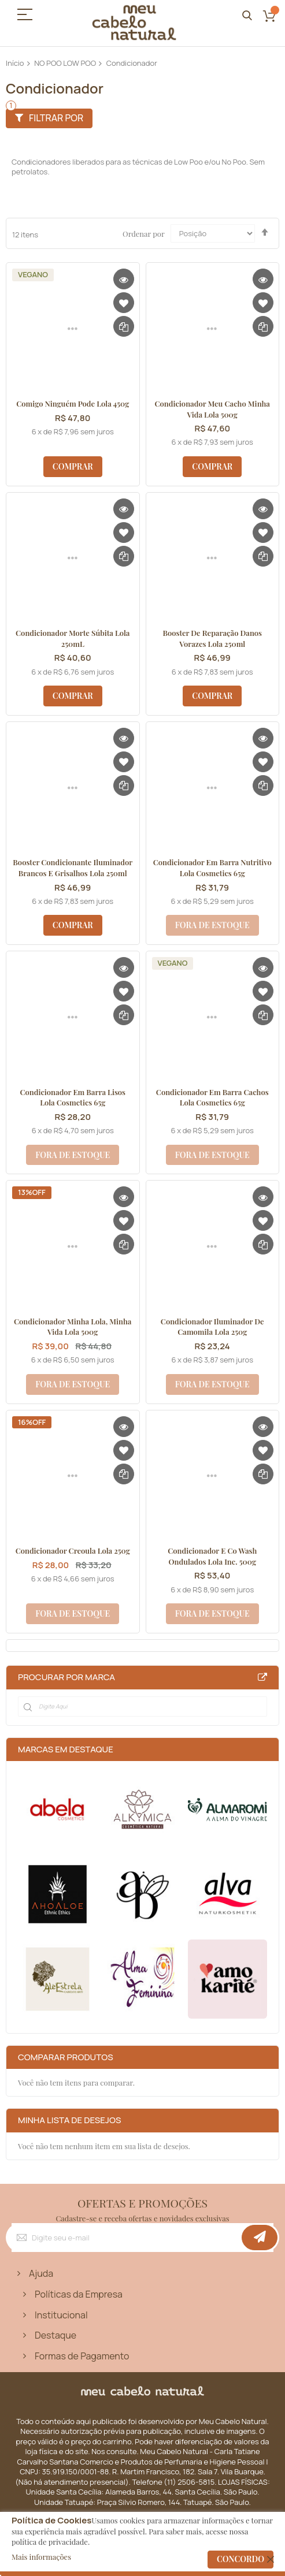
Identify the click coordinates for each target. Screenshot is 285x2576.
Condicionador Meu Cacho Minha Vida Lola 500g (212, 409)
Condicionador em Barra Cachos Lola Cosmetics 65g (212, 1097)
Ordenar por (143, 233)
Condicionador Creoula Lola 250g (73, 1550)
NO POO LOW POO (65, 63)
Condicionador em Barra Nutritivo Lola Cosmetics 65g (212, 867)
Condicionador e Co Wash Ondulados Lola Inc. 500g (212, 1556)
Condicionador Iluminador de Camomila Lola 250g (212, 1326)
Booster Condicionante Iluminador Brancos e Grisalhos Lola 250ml (72, 867)
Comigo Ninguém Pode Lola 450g (72, 403)
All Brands (262, 1677)
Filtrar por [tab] (56, 117)
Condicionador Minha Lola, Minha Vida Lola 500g (73, 1326)
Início (15, 63)
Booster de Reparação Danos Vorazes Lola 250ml (212, 638)
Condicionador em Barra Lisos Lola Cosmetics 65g (72, 1097)
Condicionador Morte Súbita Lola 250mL (72, 638)
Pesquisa (247, 16)
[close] (270, 2559)
